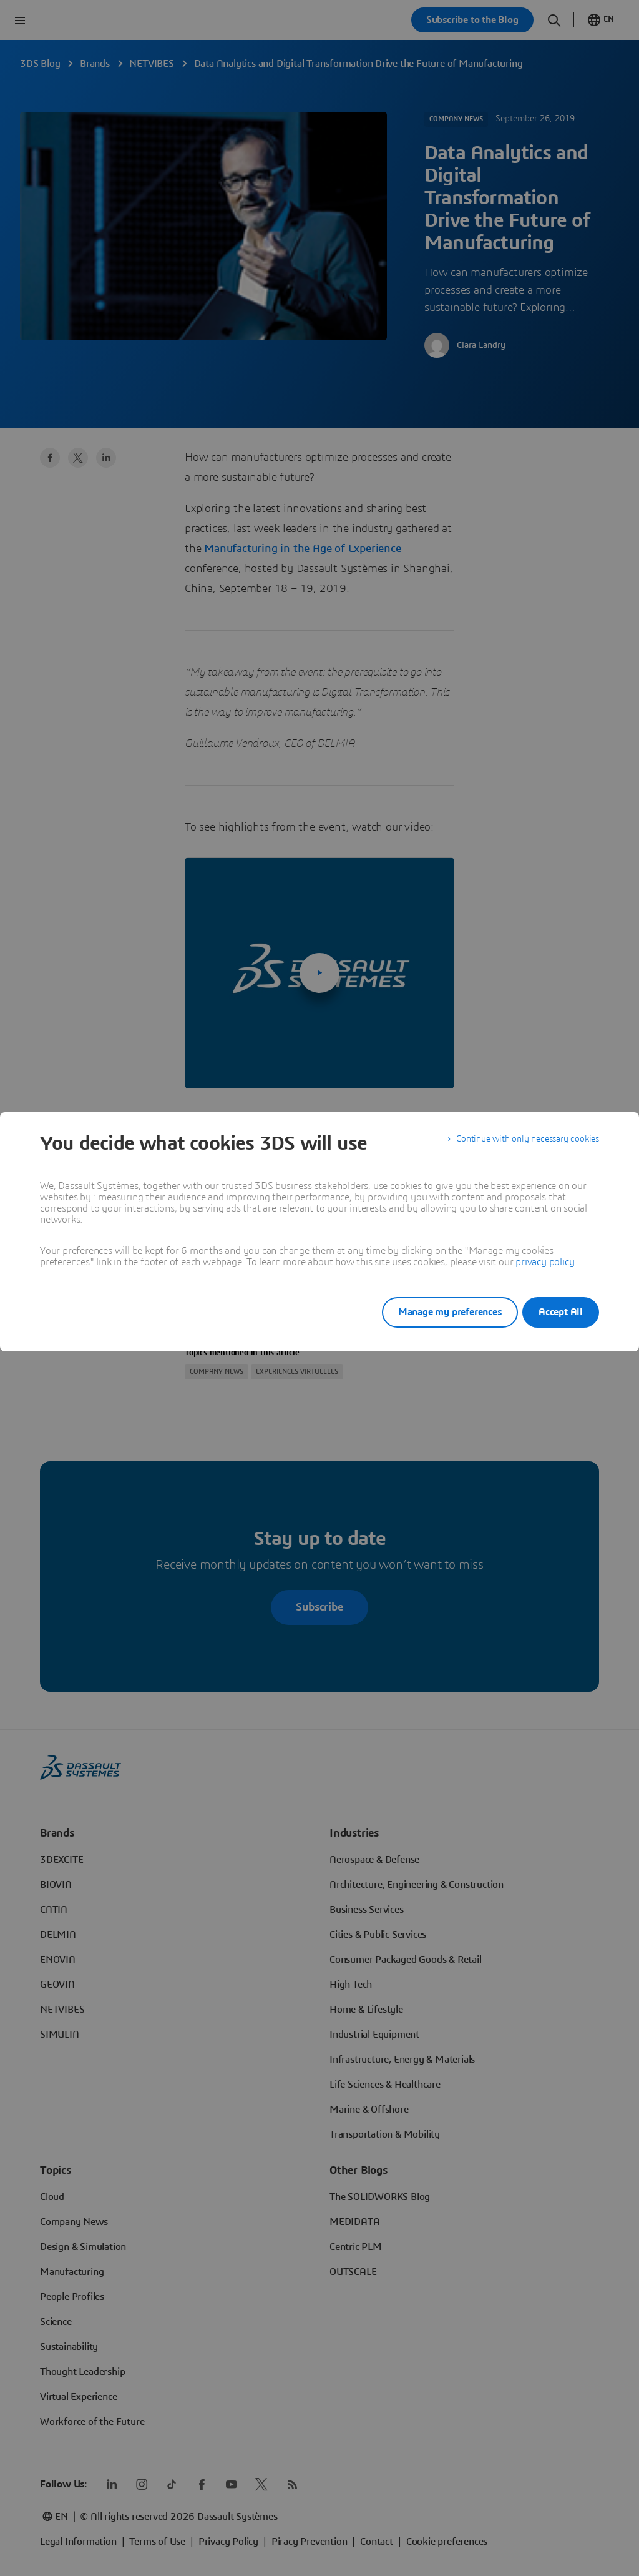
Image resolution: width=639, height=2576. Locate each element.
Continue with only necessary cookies (519, 1143)
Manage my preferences (434, 1312)
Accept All (561, 1312)
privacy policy (544, 1262)
